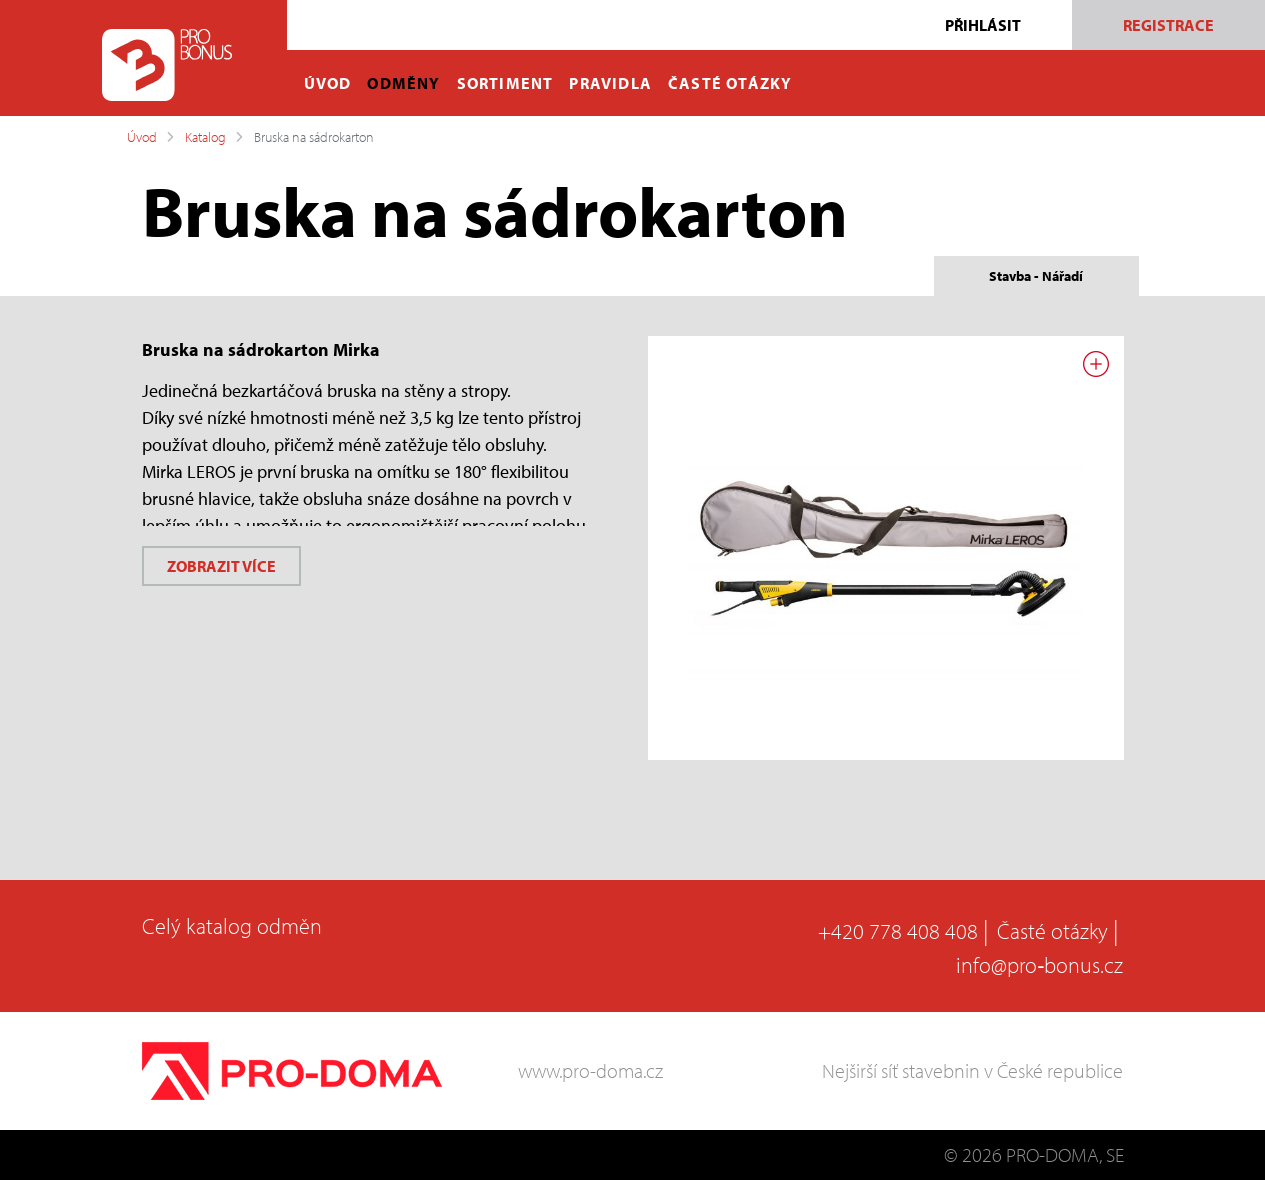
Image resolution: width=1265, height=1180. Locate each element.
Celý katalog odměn (232, 926)
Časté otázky (1052, 931)
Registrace (1168, 25)
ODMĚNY (403, 83)
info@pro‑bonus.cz (1039, 965)
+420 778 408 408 (898, 931)
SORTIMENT (505, 83)
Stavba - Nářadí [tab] (1036, 276)
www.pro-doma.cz (590, 1070)
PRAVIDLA (610, 83)
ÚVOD (328, 83)
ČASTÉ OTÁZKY (730, 83)
